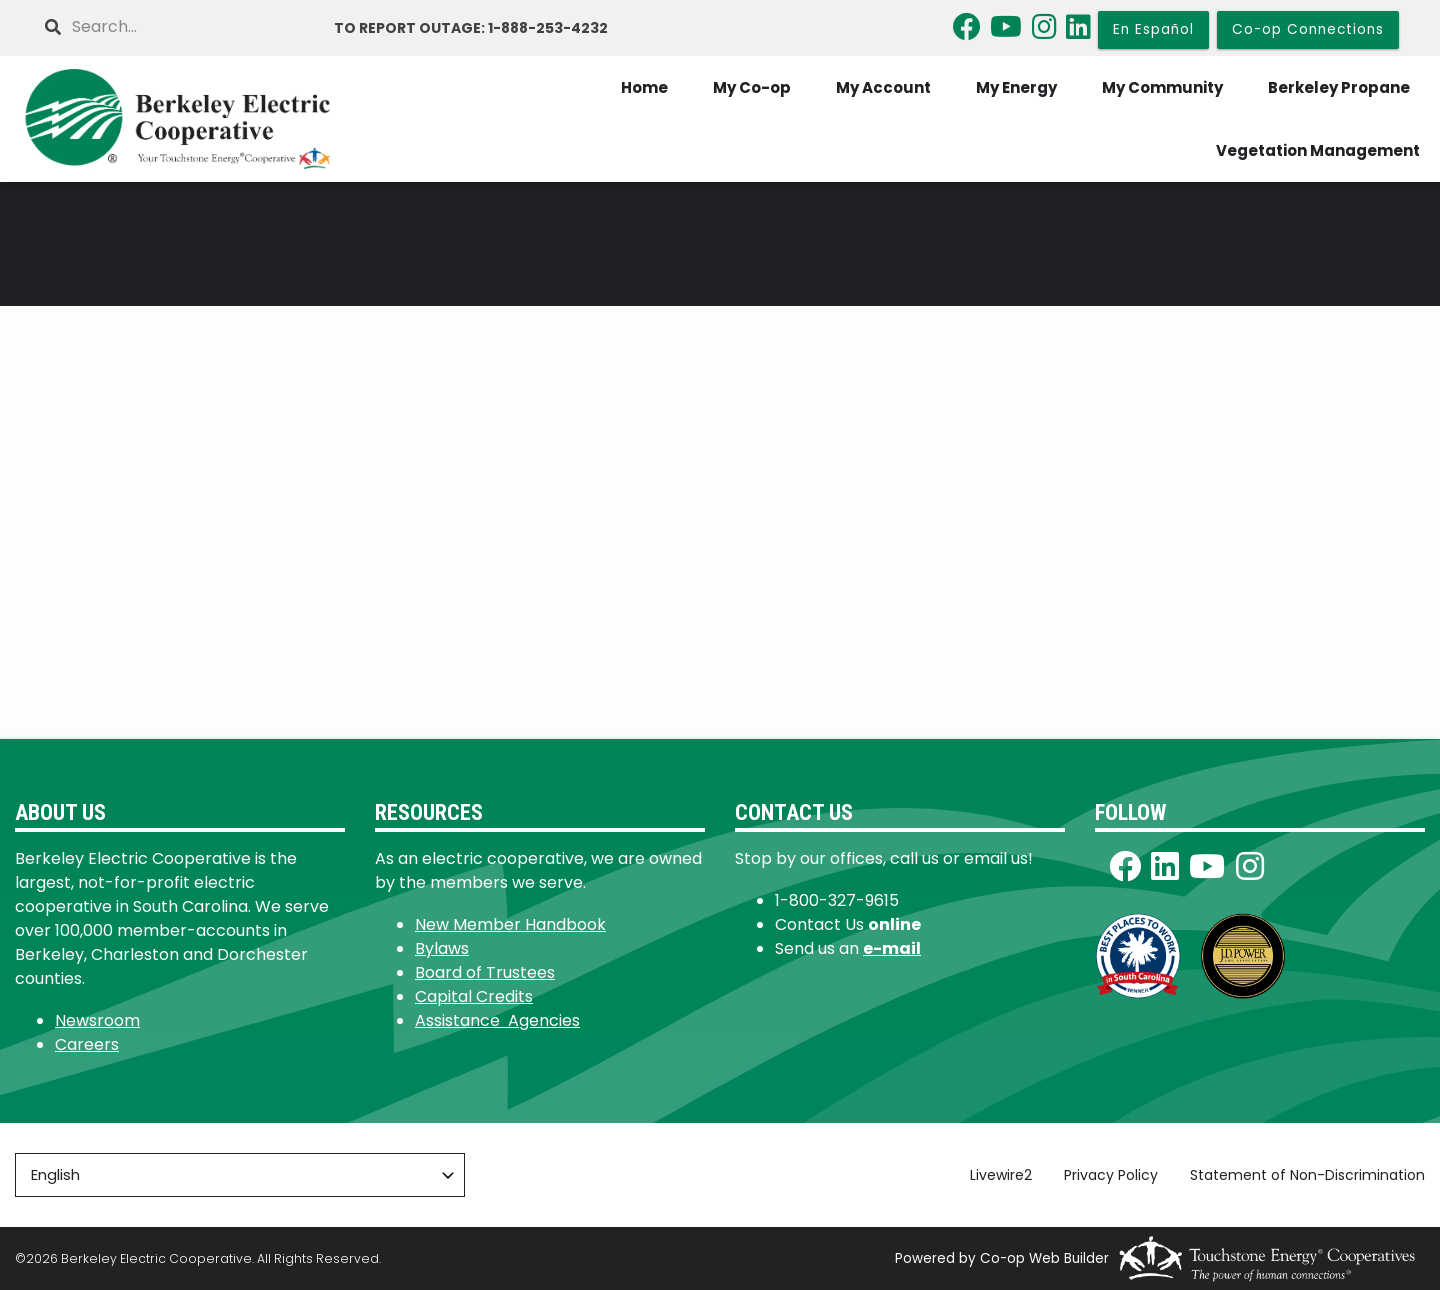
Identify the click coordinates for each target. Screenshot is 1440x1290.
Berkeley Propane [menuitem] (1339, 87)
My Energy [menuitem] (1016, 87)
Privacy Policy (1111, 1175)
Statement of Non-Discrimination (1307, 1175)
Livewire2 (1001, 1175)
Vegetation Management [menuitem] (1318, 150)
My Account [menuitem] (883, 87)
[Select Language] (240, 1175)
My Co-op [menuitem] (752, 87)
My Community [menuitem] (1162, 87)
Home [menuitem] (644, 87)
